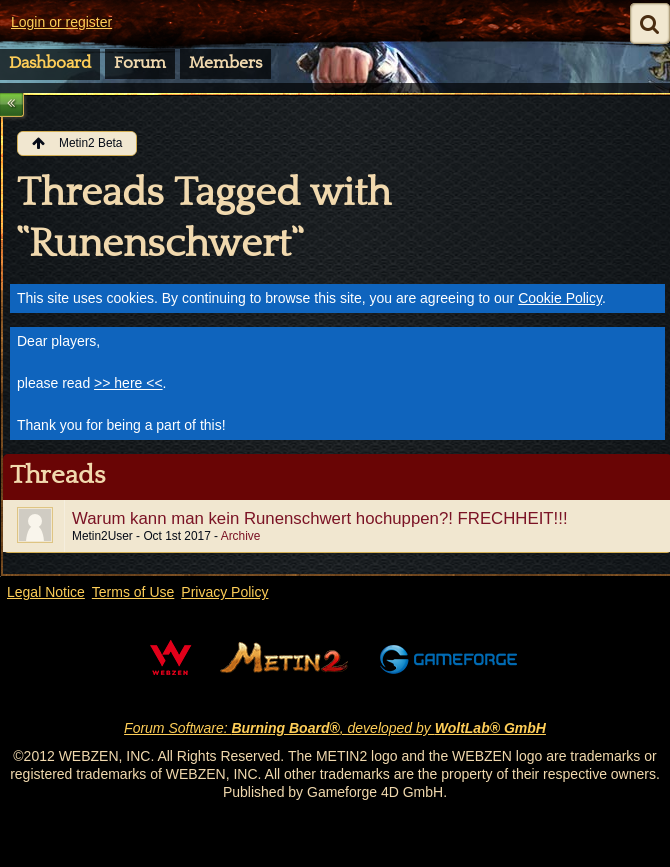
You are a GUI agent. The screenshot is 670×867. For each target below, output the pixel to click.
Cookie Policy (560, 298)
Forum (140, 63)
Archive (241, 536)
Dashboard (50, 63)
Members (225, 63)
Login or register (61, 22)
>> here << (128, 383)
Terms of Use (133, 592)
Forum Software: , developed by (335, 728)
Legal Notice (46, 592)
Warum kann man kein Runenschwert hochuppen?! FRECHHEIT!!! (320, 518)
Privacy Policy (224, 592)
